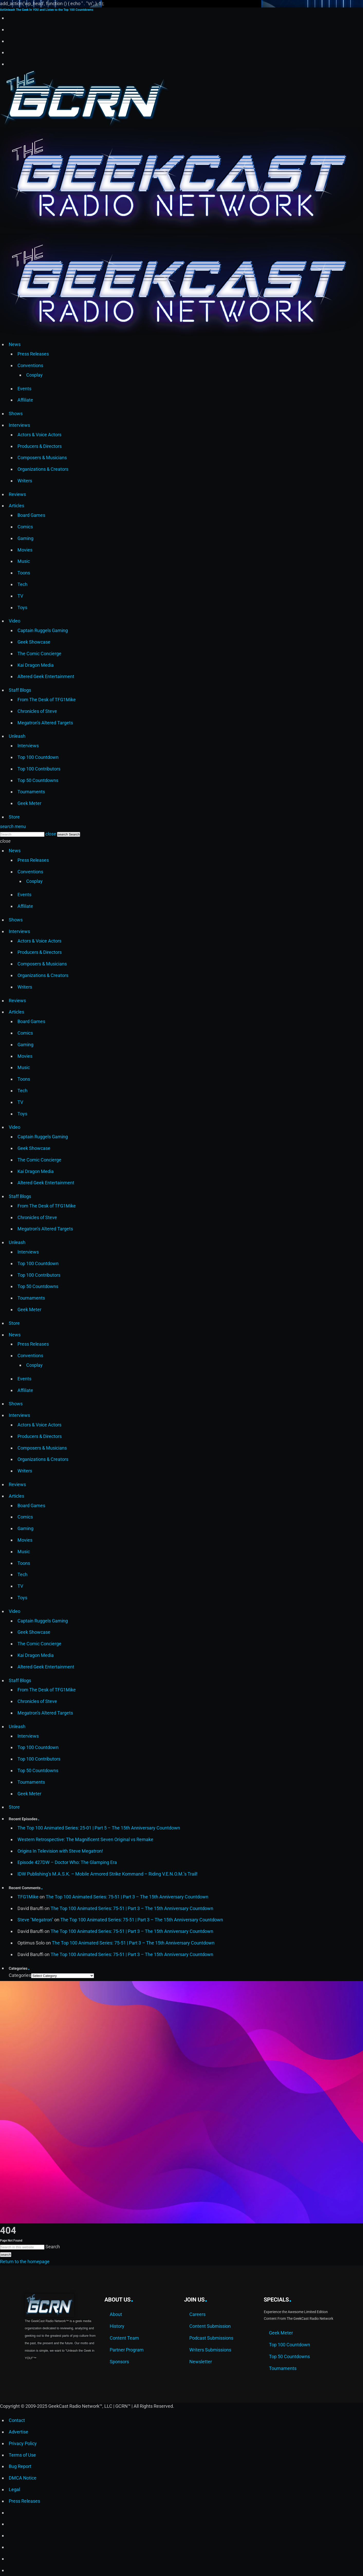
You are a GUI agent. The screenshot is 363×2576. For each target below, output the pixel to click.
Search (52, 2246)
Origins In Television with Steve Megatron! (60, 1851)
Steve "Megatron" (35, 1919)
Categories (20, 1975)
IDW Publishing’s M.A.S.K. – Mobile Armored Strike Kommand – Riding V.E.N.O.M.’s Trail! (107, 1874)
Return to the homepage (25, 2261)
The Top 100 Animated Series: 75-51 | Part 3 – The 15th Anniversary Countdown (127, 1896)
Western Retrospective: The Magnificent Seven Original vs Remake (85, 1839)
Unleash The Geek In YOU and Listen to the (46, 10)
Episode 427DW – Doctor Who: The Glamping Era (67, 1862)
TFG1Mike (28, 1896)
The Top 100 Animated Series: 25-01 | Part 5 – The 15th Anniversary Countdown (98, 1828)
